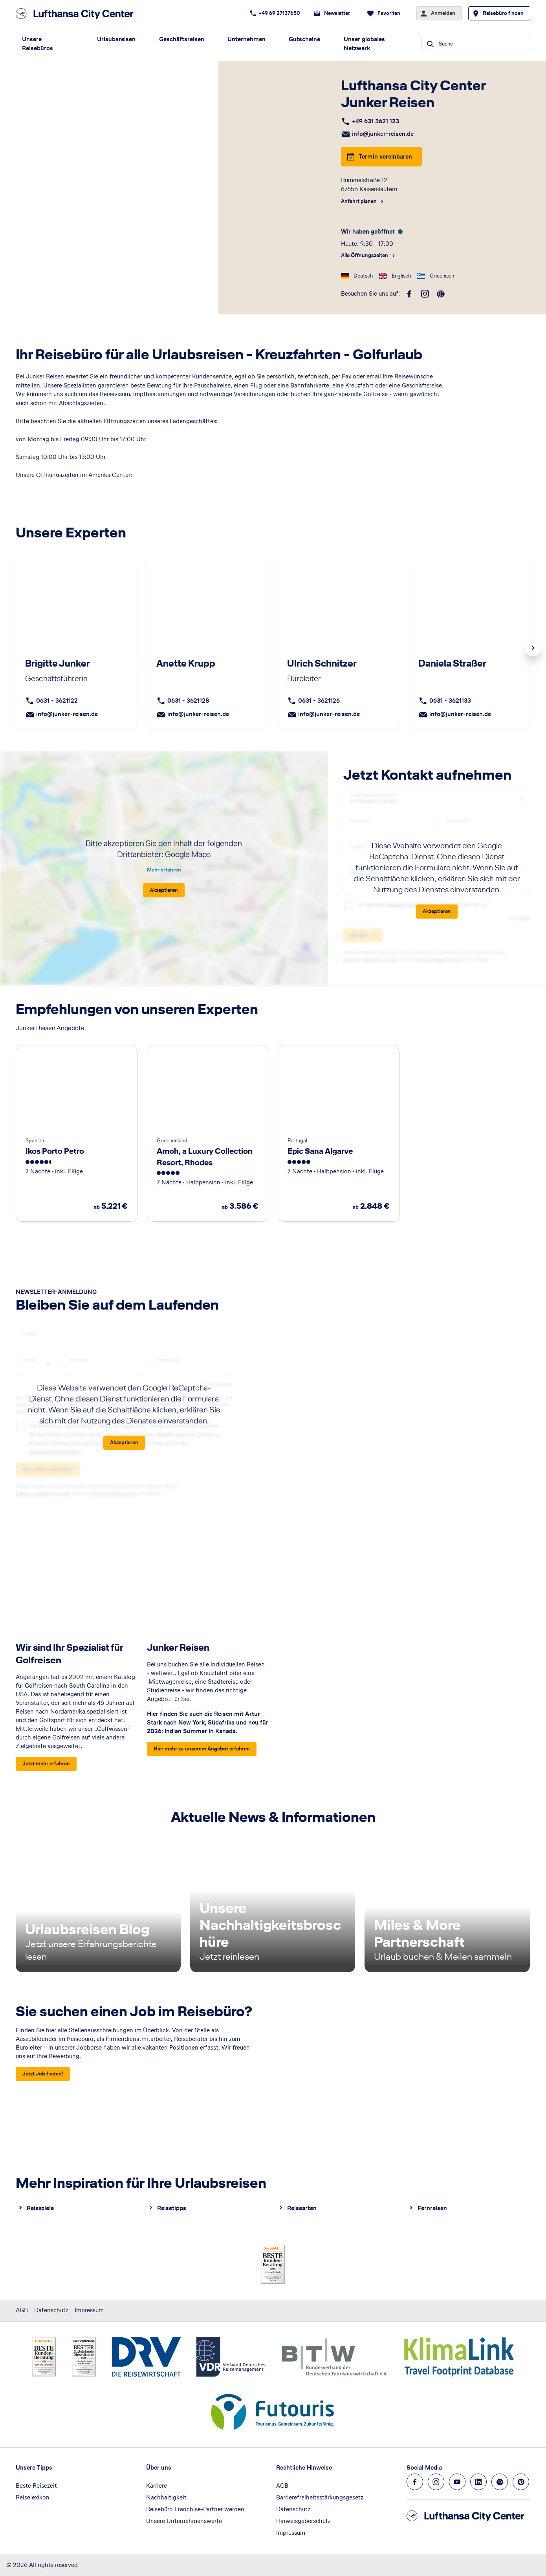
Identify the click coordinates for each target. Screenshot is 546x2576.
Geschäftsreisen (181, 39)
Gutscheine (304, 39)
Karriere (156, 2485)
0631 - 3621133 (450, 700)
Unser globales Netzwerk (364, 43)
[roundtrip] (440, 294)
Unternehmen (246, 39)
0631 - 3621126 (319, 700)
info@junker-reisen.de (383, 134)
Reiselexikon (32, 2497)
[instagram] (425, 294)
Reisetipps (171, 2208)
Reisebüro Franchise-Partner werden (195, 2509)
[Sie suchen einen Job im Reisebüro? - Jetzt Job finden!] (43, 2074)
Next (533, 648)
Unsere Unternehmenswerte (184, 2521)
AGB (22, 2310)
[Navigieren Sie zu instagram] (436, 2482)
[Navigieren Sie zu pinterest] (521, 2482)
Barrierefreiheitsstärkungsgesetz (319, 2497)
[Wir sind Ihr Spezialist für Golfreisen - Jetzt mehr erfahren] (46, 1764)
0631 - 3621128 (188, 700)
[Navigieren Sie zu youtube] (457, 2482)
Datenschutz (51, 2310)
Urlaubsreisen (116, 39)
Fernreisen (432, 2208)
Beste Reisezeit (36, 2485)
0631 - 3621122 (57, 700)
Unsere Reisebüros (37, 43)
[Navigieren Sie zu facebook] (415, 2482)
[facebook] (409, 294)
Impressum (89, 2310)
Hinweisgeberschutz (303, 2521)
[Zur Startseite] (77, 13)
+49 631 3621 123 (375, 121)
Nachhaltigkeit (166, 2497)
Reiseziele (40, 2208)
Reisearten (302, 2208)
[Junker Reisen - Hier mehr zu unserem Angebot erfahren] (202, 1749)
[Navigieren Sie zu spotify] (499, 2482)
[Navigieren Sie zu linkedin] (478, 2482)
